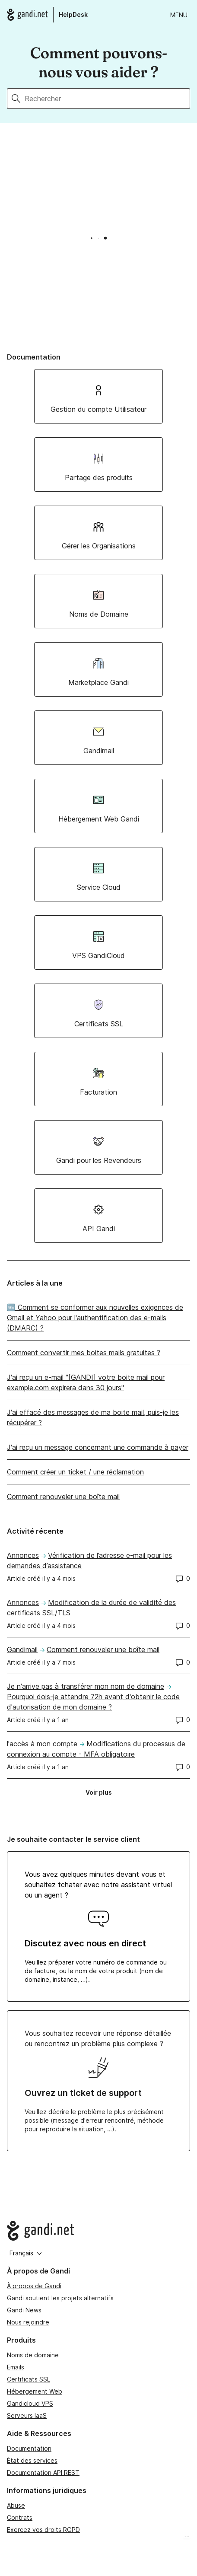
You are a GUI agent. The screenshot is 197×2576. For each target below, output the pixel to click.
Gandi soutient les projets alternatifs (60, 2298)
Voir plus (102, 1794)
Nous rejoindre (28, 2322)
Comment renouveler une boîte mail (63, 1496)
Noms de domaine (33, 2355)
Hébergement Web (34, 2391)
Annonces (23, 1555)
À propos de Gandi (34, 2285)
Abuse (16, 2505)
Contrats (19, 2517)
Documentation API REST (43, 2472)
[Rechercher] (107, 98)
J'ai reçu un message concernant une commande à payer (97, 1447)
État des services (32, 2460)
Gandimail (22, 1649)
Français (26, 2253)
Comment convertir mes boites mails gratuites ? (83, 1352)
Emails (15, 2367)
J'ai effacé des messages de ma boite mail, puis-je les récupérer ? (93, 1417)
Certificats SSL (28, 2379)
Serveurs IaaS (27, 2415)
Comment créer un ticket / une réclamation (75, 1472)
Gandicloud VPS (30, 2403)
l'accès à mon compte (42, 1743)
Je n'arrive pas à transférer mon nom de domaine (85, 1686)
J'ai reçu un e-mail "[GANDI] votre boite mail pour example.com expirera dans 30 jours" (86, 1382)
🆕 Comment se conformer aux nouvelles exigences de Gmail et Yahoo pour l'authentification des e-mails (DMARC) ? (95, 1317)
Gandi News (24, 2310)
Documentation (29, 2448)
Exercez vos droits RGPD (43, 2529)
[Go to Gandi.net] (98, 2231)
